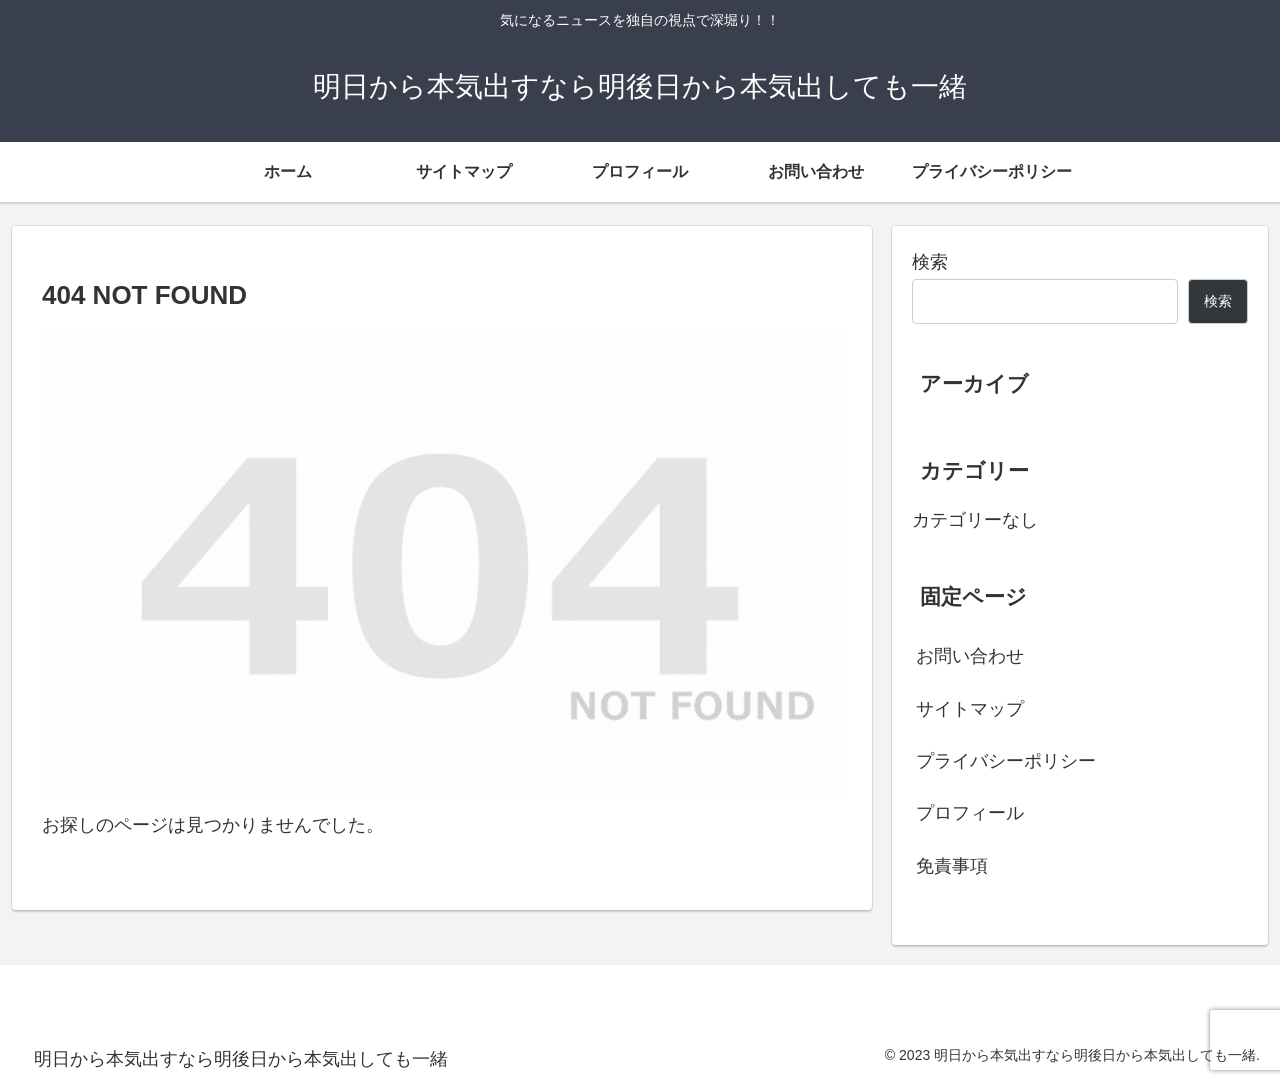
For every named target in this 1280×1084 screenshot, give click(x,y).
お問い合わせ (970, 656)
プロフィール (970, 813)
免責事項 (952, 866)
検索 (930, 262)
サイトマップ (970, 709)
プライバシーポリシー (1006, 761)
